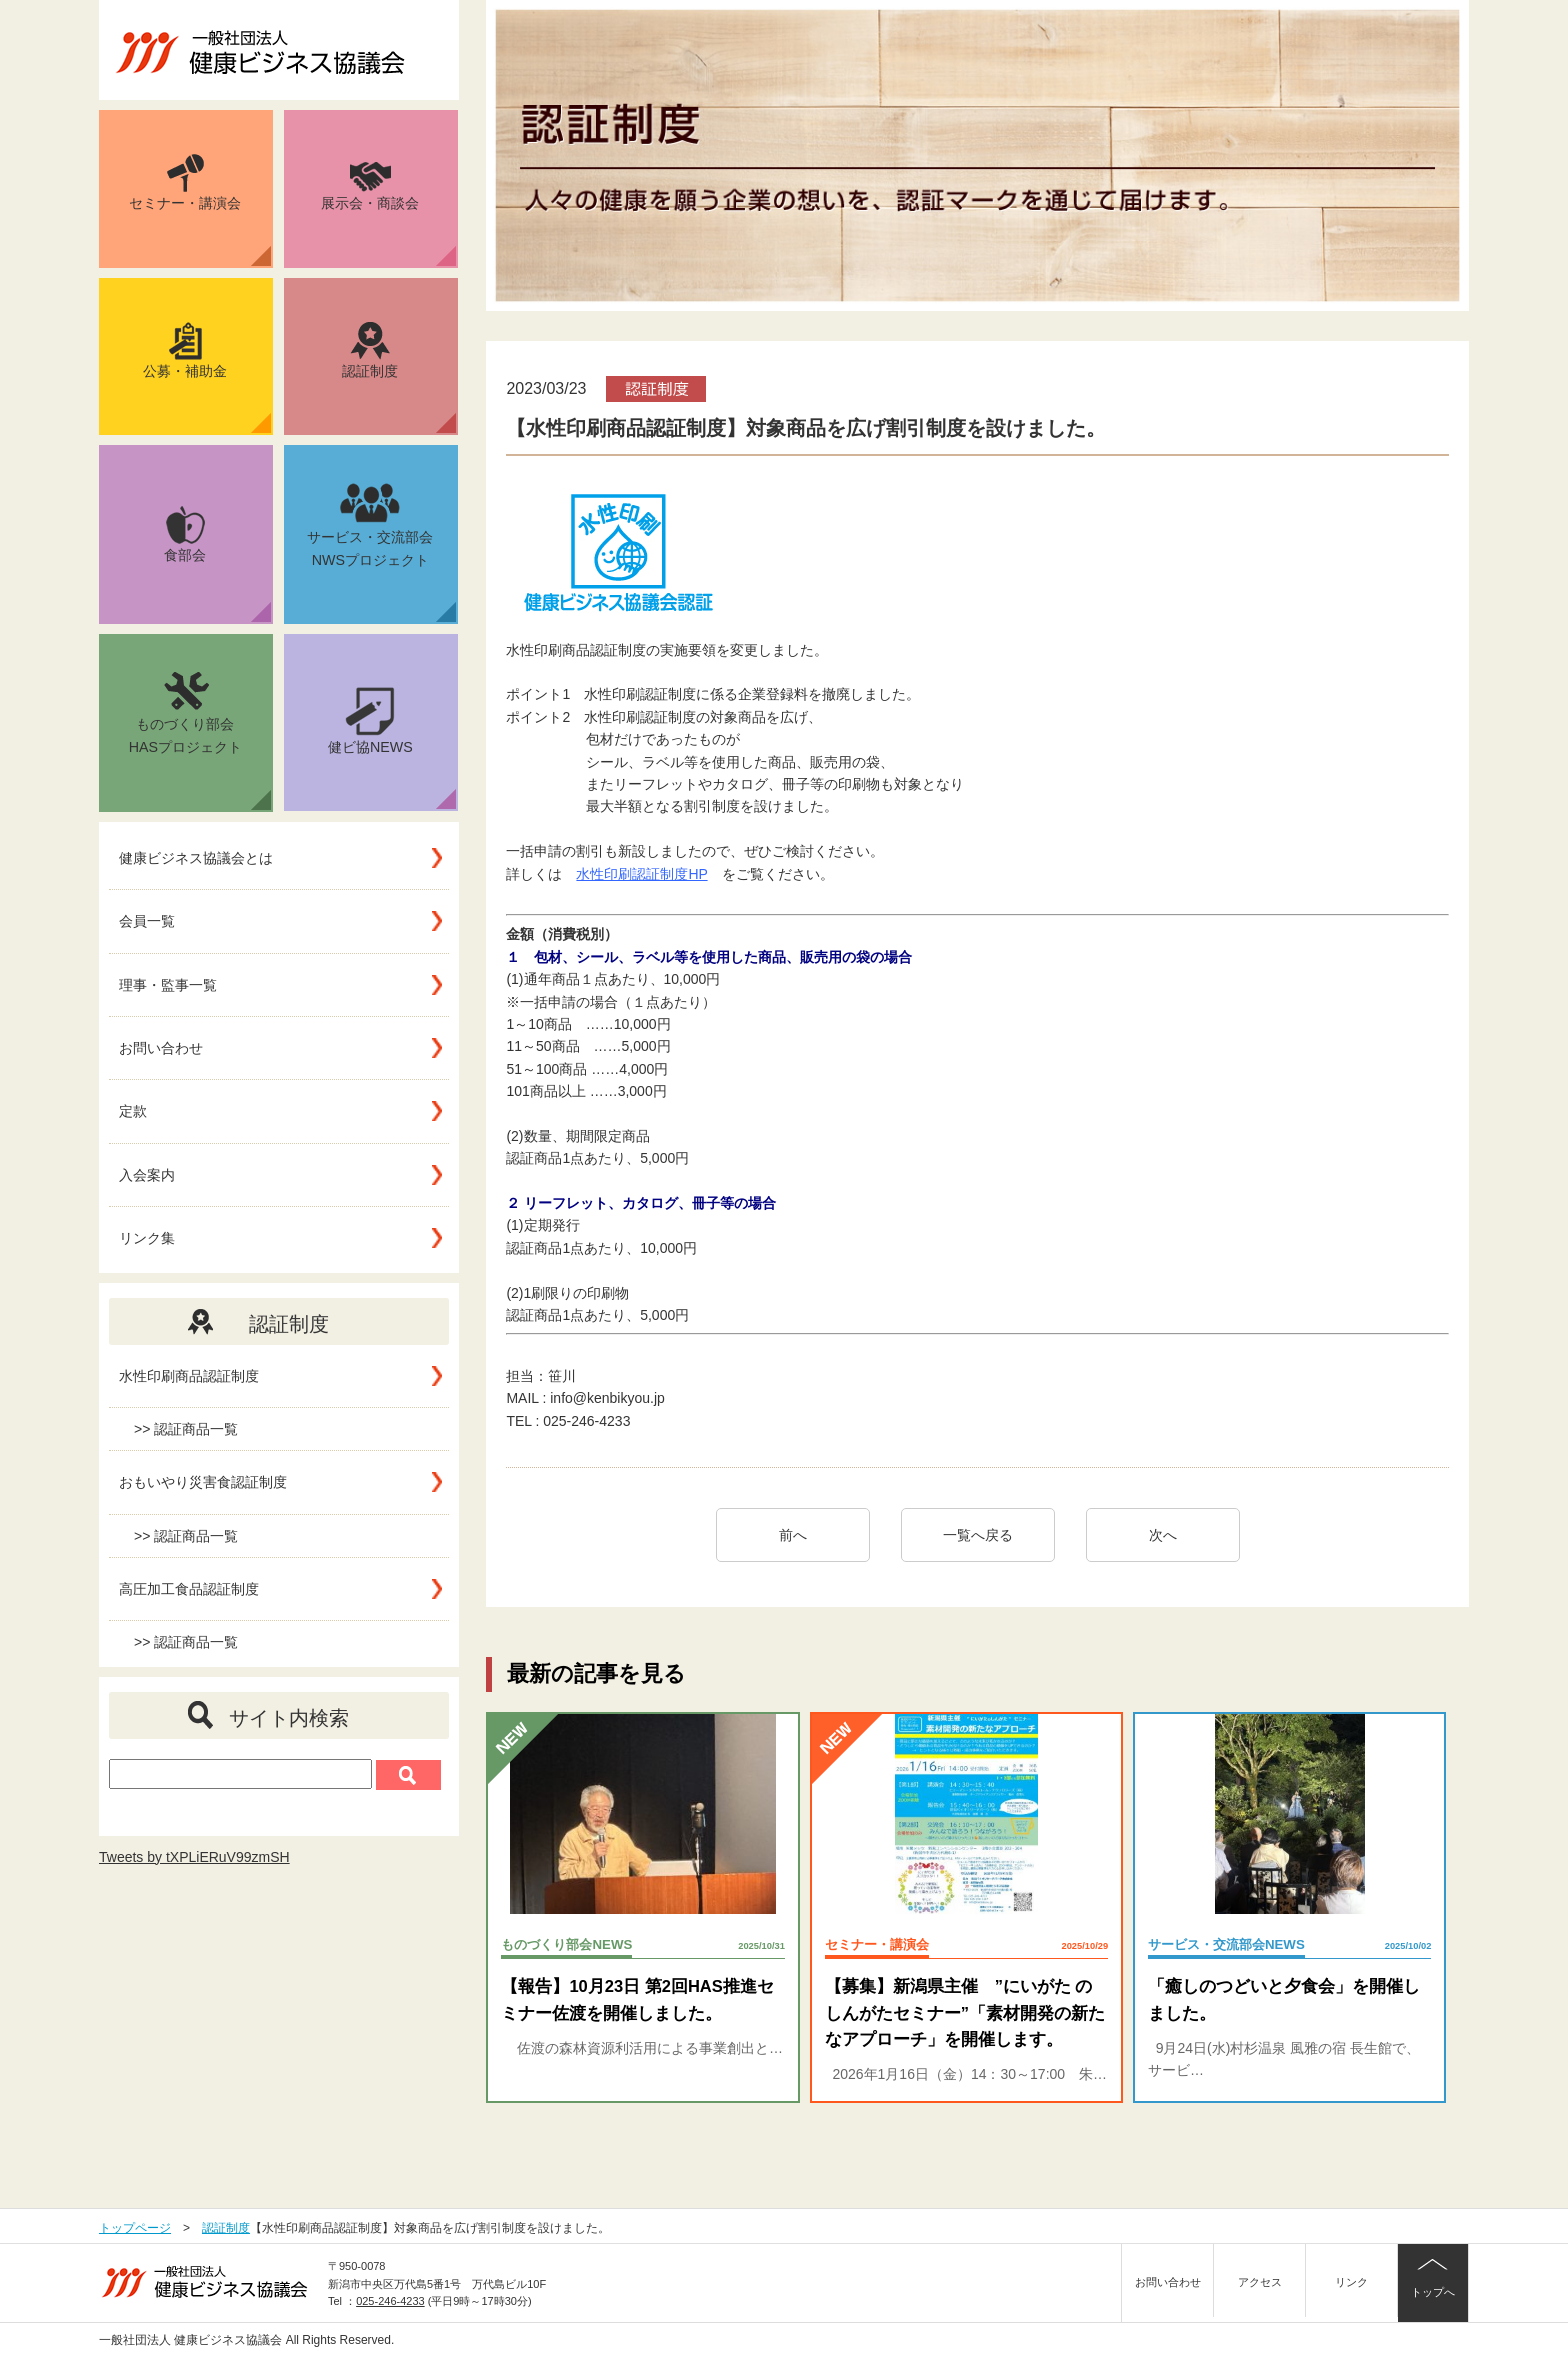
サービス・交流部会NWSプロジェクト (381, 551)
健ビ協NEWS (392, 748)
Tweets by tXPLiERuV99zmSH (194, 1857)
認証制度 (399, 378)
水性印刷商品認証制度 (189, 1376)
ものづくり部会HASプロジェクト (200, 739)
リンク (1351, 2282)
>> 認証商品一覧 (186, 1429)
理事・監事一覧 (168, 985)
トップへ (1433, 2292)
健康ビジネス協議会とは (196, 858)
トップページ (135, 2228)
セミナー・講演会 (200, 210)
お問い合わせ (161, 1048)
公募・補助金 (207, 378)
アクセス (1260, 2282)
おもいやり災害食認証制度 (203, 1482)
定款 (133, 1111)
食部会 (217, 564)
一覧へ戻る (978, 1535)
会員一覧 (147, 921)
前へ (793, 1535)
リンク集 (147, 1238)
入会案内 (147, 1175)
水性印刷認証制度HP (641, 874)
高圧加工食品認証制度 (189, 1589)
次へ (1170, 1535)
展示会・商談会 (388, 214)
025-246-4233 (390, 2301)
